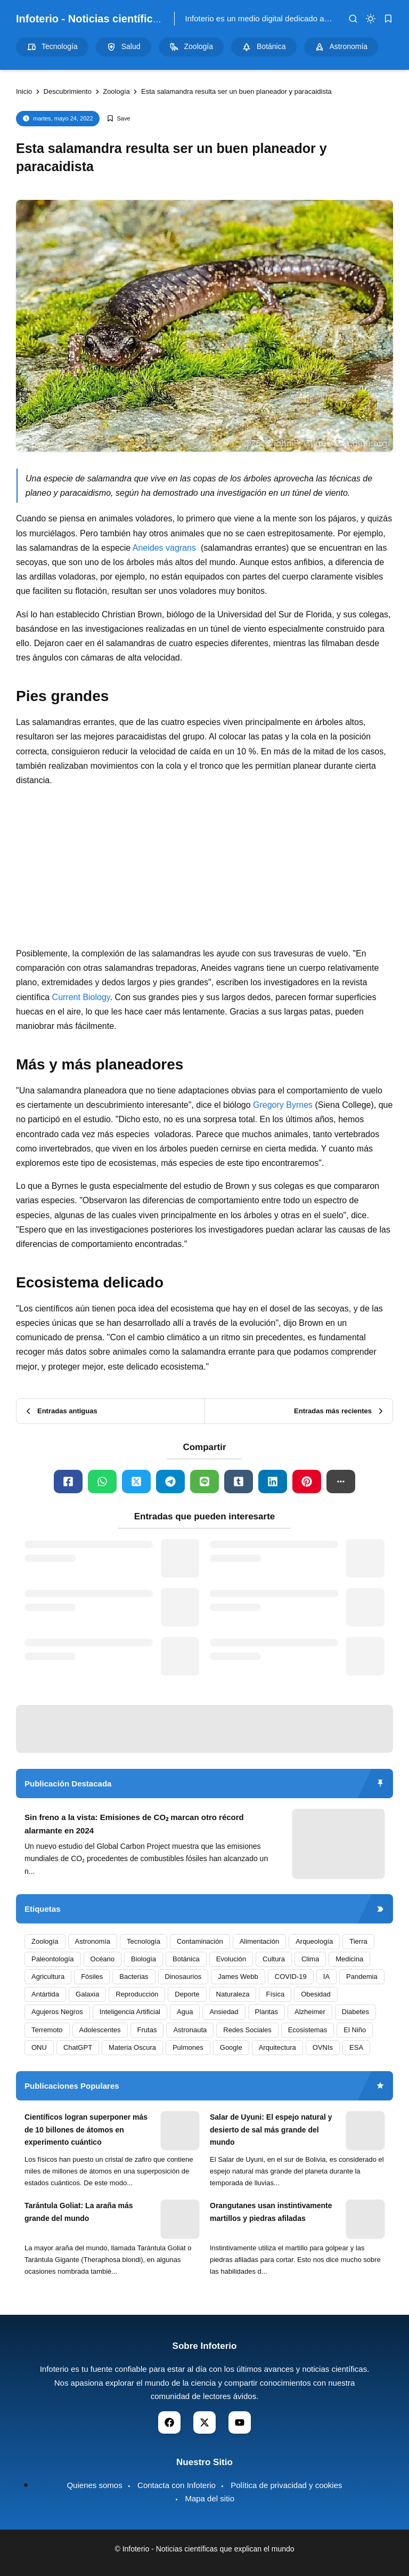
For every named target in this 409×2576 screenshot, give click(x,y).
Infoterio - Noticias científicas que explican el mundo (149, 19)
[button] (340, 1481)
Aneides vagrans (164, 547)
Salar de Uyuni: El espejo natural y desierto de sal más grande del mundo (271, 2130)
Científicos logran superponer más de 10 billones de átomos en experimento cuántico (86, 2130)
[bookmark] (388, 18)
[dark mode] (370, 18)
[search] (353, 18)
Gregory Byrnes (283, 1104)
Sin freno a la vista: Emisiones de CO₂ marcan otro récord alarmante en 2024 (134, 1824)
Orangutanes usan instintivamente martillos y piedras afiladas (271, 2212)
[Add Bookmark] (118, 118)
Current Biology (81, 997)
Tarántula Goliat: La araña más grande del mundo (78, 2212)
